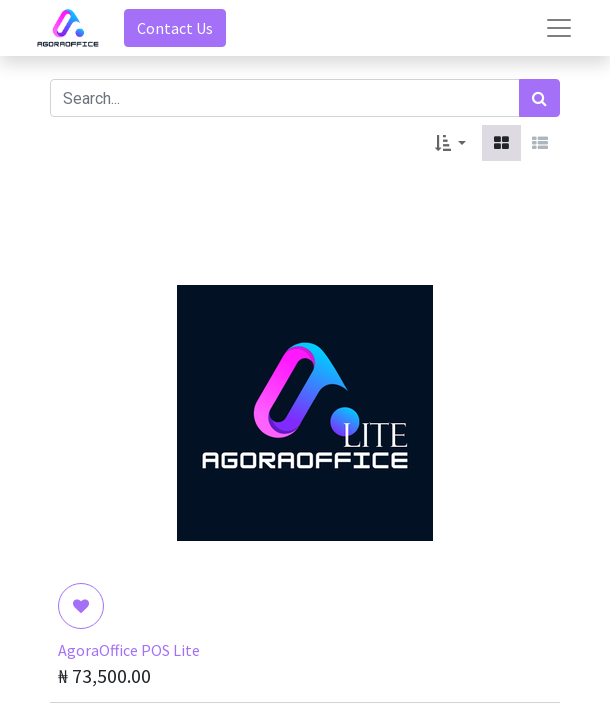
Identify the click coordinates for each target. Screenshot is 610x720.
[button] (450, 143)
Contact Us (175, 28)
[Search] (539, 98)
